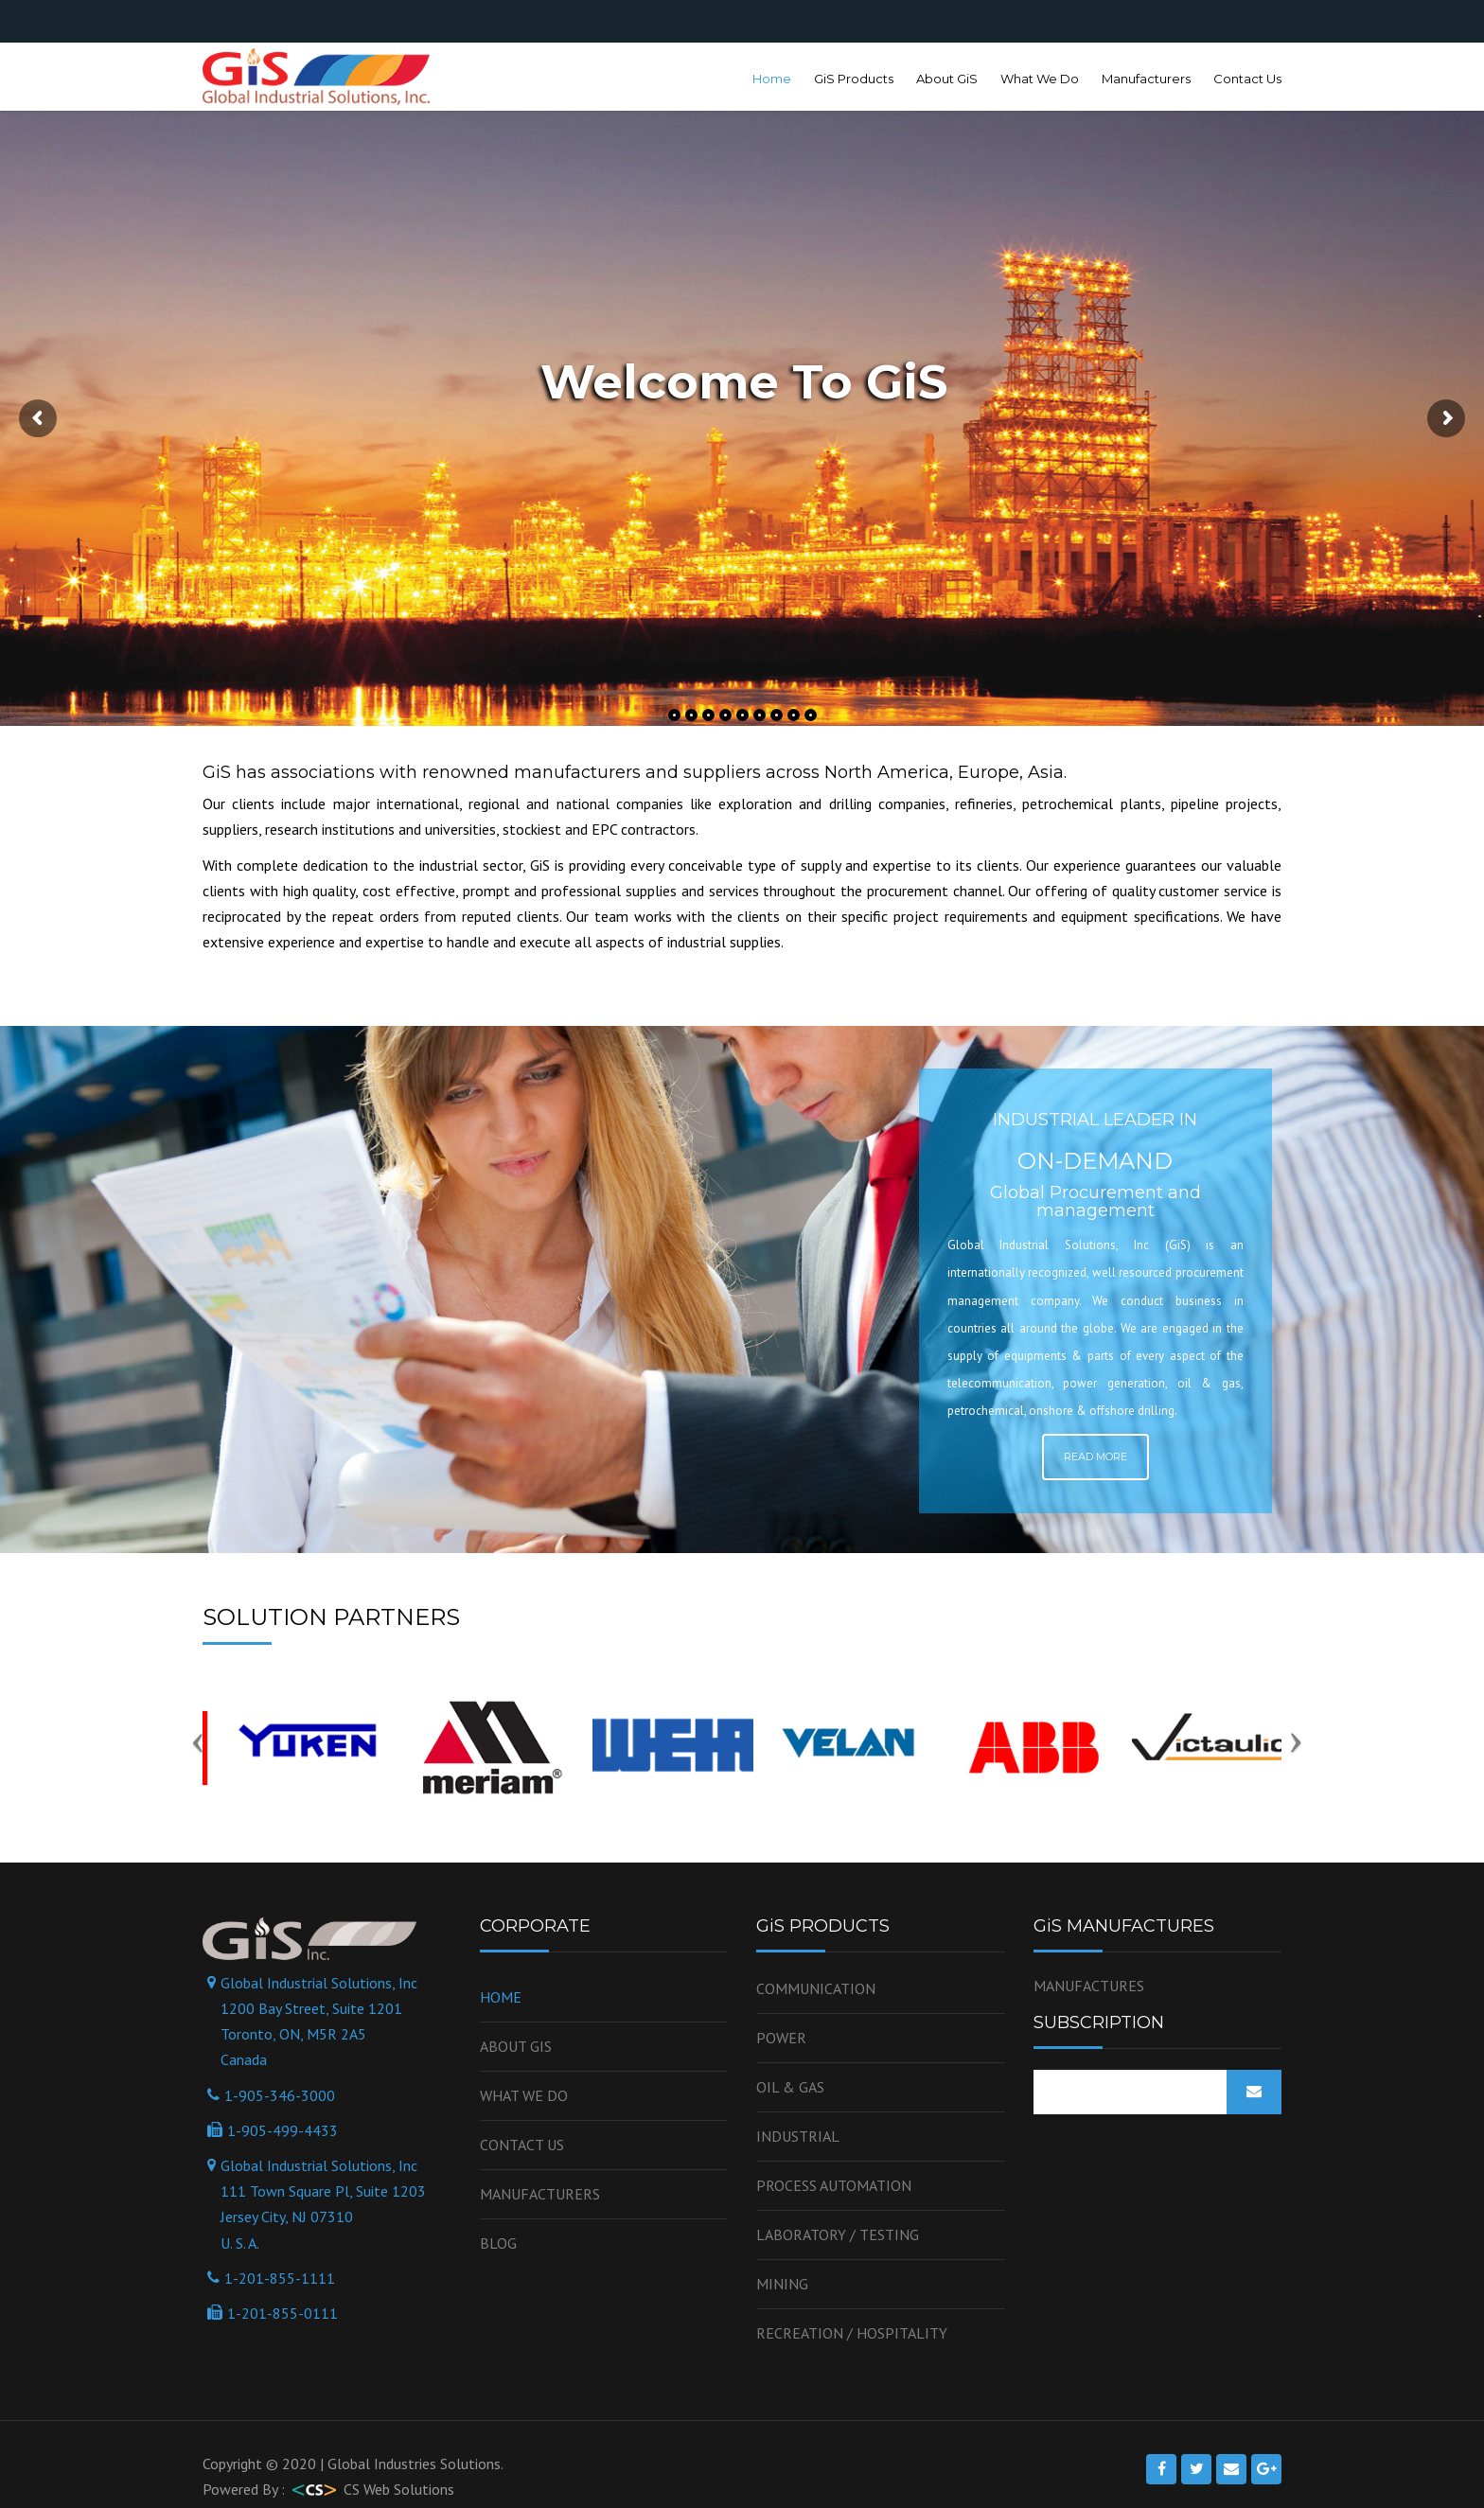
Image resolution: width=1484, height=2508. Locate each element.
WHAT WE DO (524, 2095)
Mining (782, 2283)
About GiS (947, 78)
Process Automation (833, 2185)
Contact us (522, 2144)
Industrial (797, 2136)
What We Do (1039, 78)
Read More (1095, 1456)
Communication (815, 1988)
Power (781, 2037)
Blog (498, 2243)
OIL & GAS (790, 2086)
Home (771, 78)
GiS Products (853, 78)
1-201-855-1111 (279, 2278)
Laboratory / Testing (837, 2234)
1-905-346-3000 (279, 2095)
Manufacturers (1146, 78)
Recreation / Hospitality (851, 2332)
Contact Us (1247, 78)
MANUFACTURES (1089, 1985)
